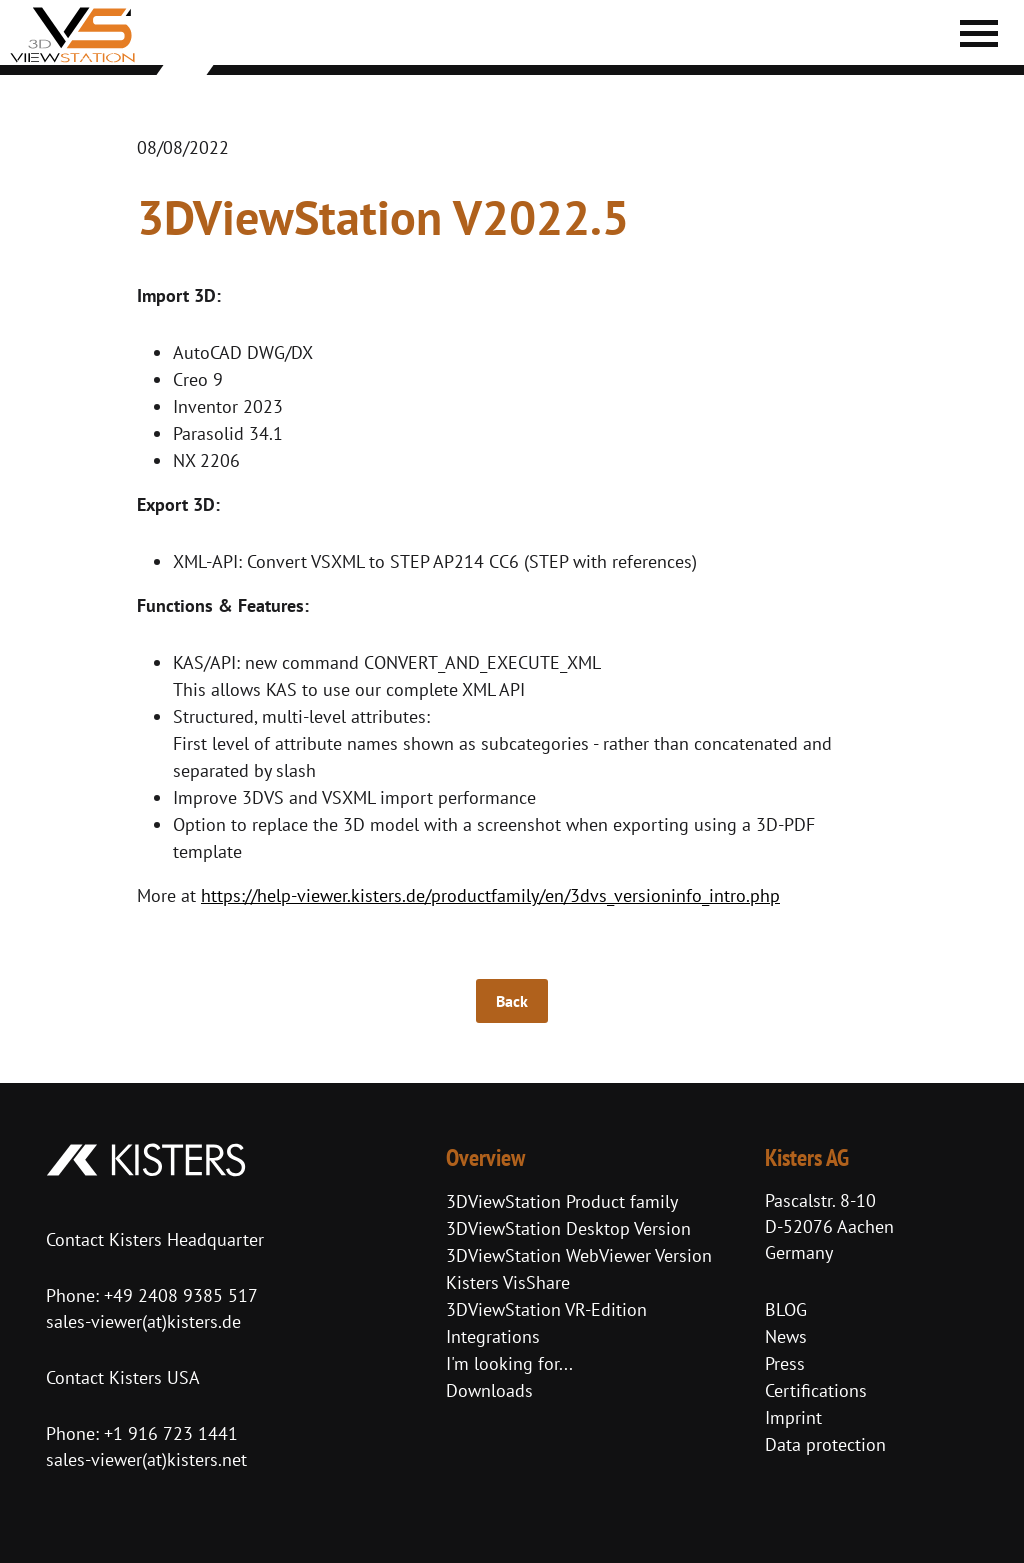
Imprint (793, 1417)
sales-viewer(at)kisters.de (143, 1321)
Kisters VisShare (508, 1282)
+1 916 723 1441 (171, 1433)
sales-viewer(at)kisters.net (146, 1459)
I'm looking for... (509, 1363)
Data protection (825, 1444)
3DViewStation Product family (562, 1201)
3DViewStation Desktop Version (568, 1228)
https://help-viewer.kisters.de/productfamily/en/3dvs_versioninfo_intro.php (490, 895)
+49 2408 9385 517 (178, 1295)
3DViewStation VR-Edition (546, 1309)
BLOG (786, 1309)
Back (512, 1001)
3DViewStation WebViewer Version (579, 1255)
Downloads (489, 1390)
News (786, 1336)
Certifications (816, 1390)
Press (785, 1363)
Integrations (493, 1336)
